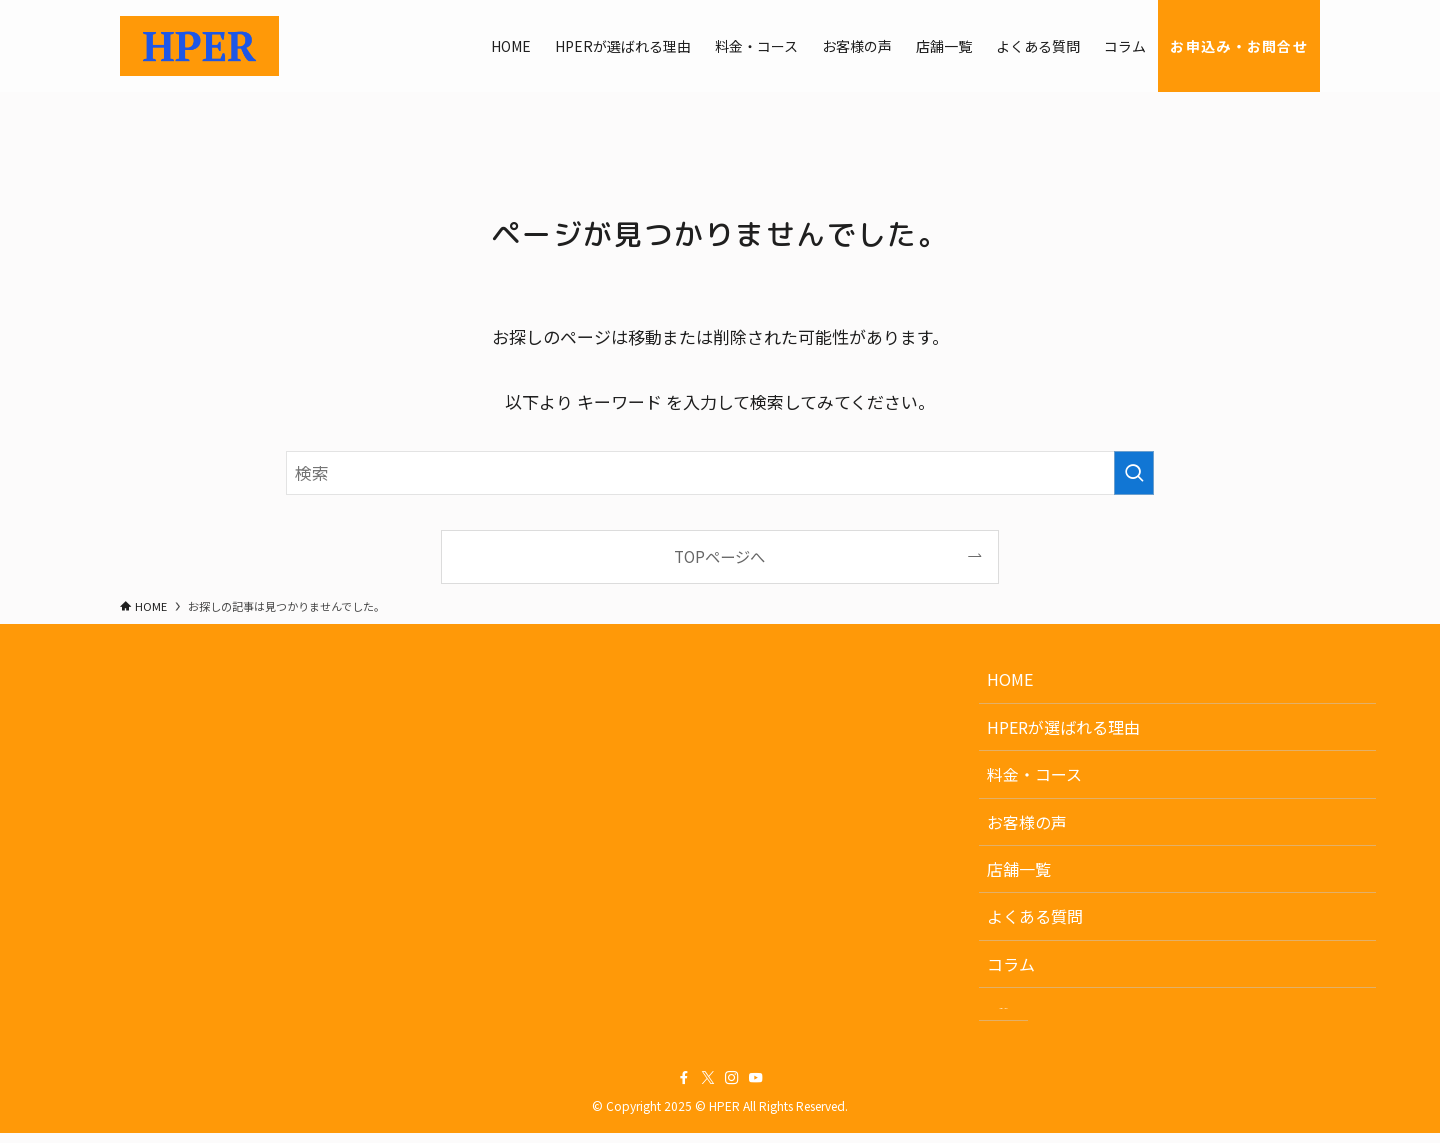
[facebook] (684, 1089)
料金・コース (1034, 774)
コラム (1011, 964)
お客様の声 (1027, 822)
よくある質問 (1035, 916)
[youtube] (756, 1089)
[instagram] (732, 1089)
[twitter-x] (708, 1089)
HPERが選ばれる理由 (1063, 727)
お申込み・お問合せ (1077, 1009)
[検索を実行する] (1134, 473)
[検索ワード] (720, 473)
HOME (1010, 679)
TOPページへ (719, 556)
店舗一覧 (1019, 869)
